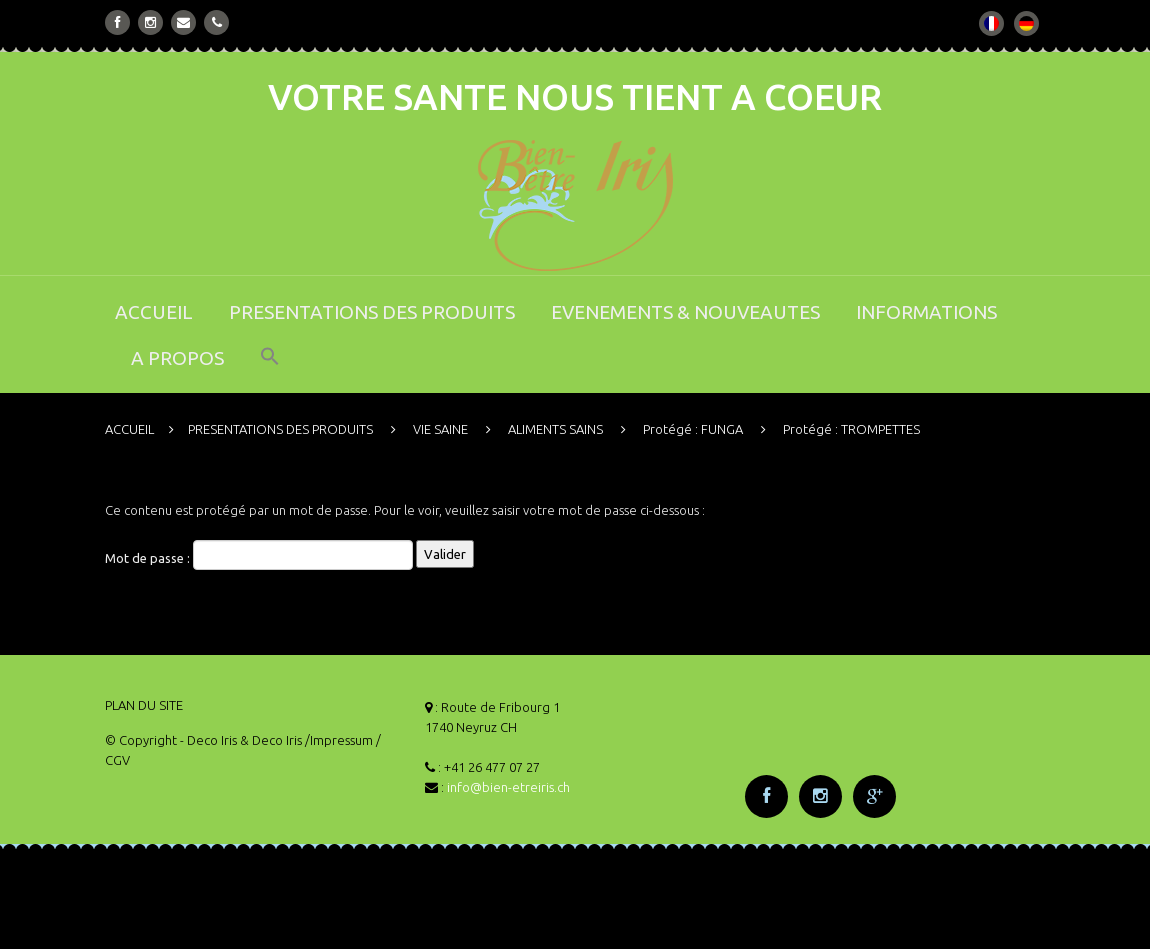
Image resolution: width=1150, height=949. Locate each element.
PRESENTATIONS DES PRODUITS (372, 312)
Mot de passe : (259, 555)
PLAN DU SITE (144, 705)
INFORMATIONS (926, 312)
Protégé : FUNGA (693, 429)
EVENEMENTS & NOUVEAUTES (685, 312)
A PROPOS (177, 358)
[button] (270, 369)
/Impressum (339, 740)
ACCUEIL (154, 312)
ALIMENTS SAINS (555, 429)
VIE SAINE (440, 429)
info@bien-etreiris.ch (508, 787)
